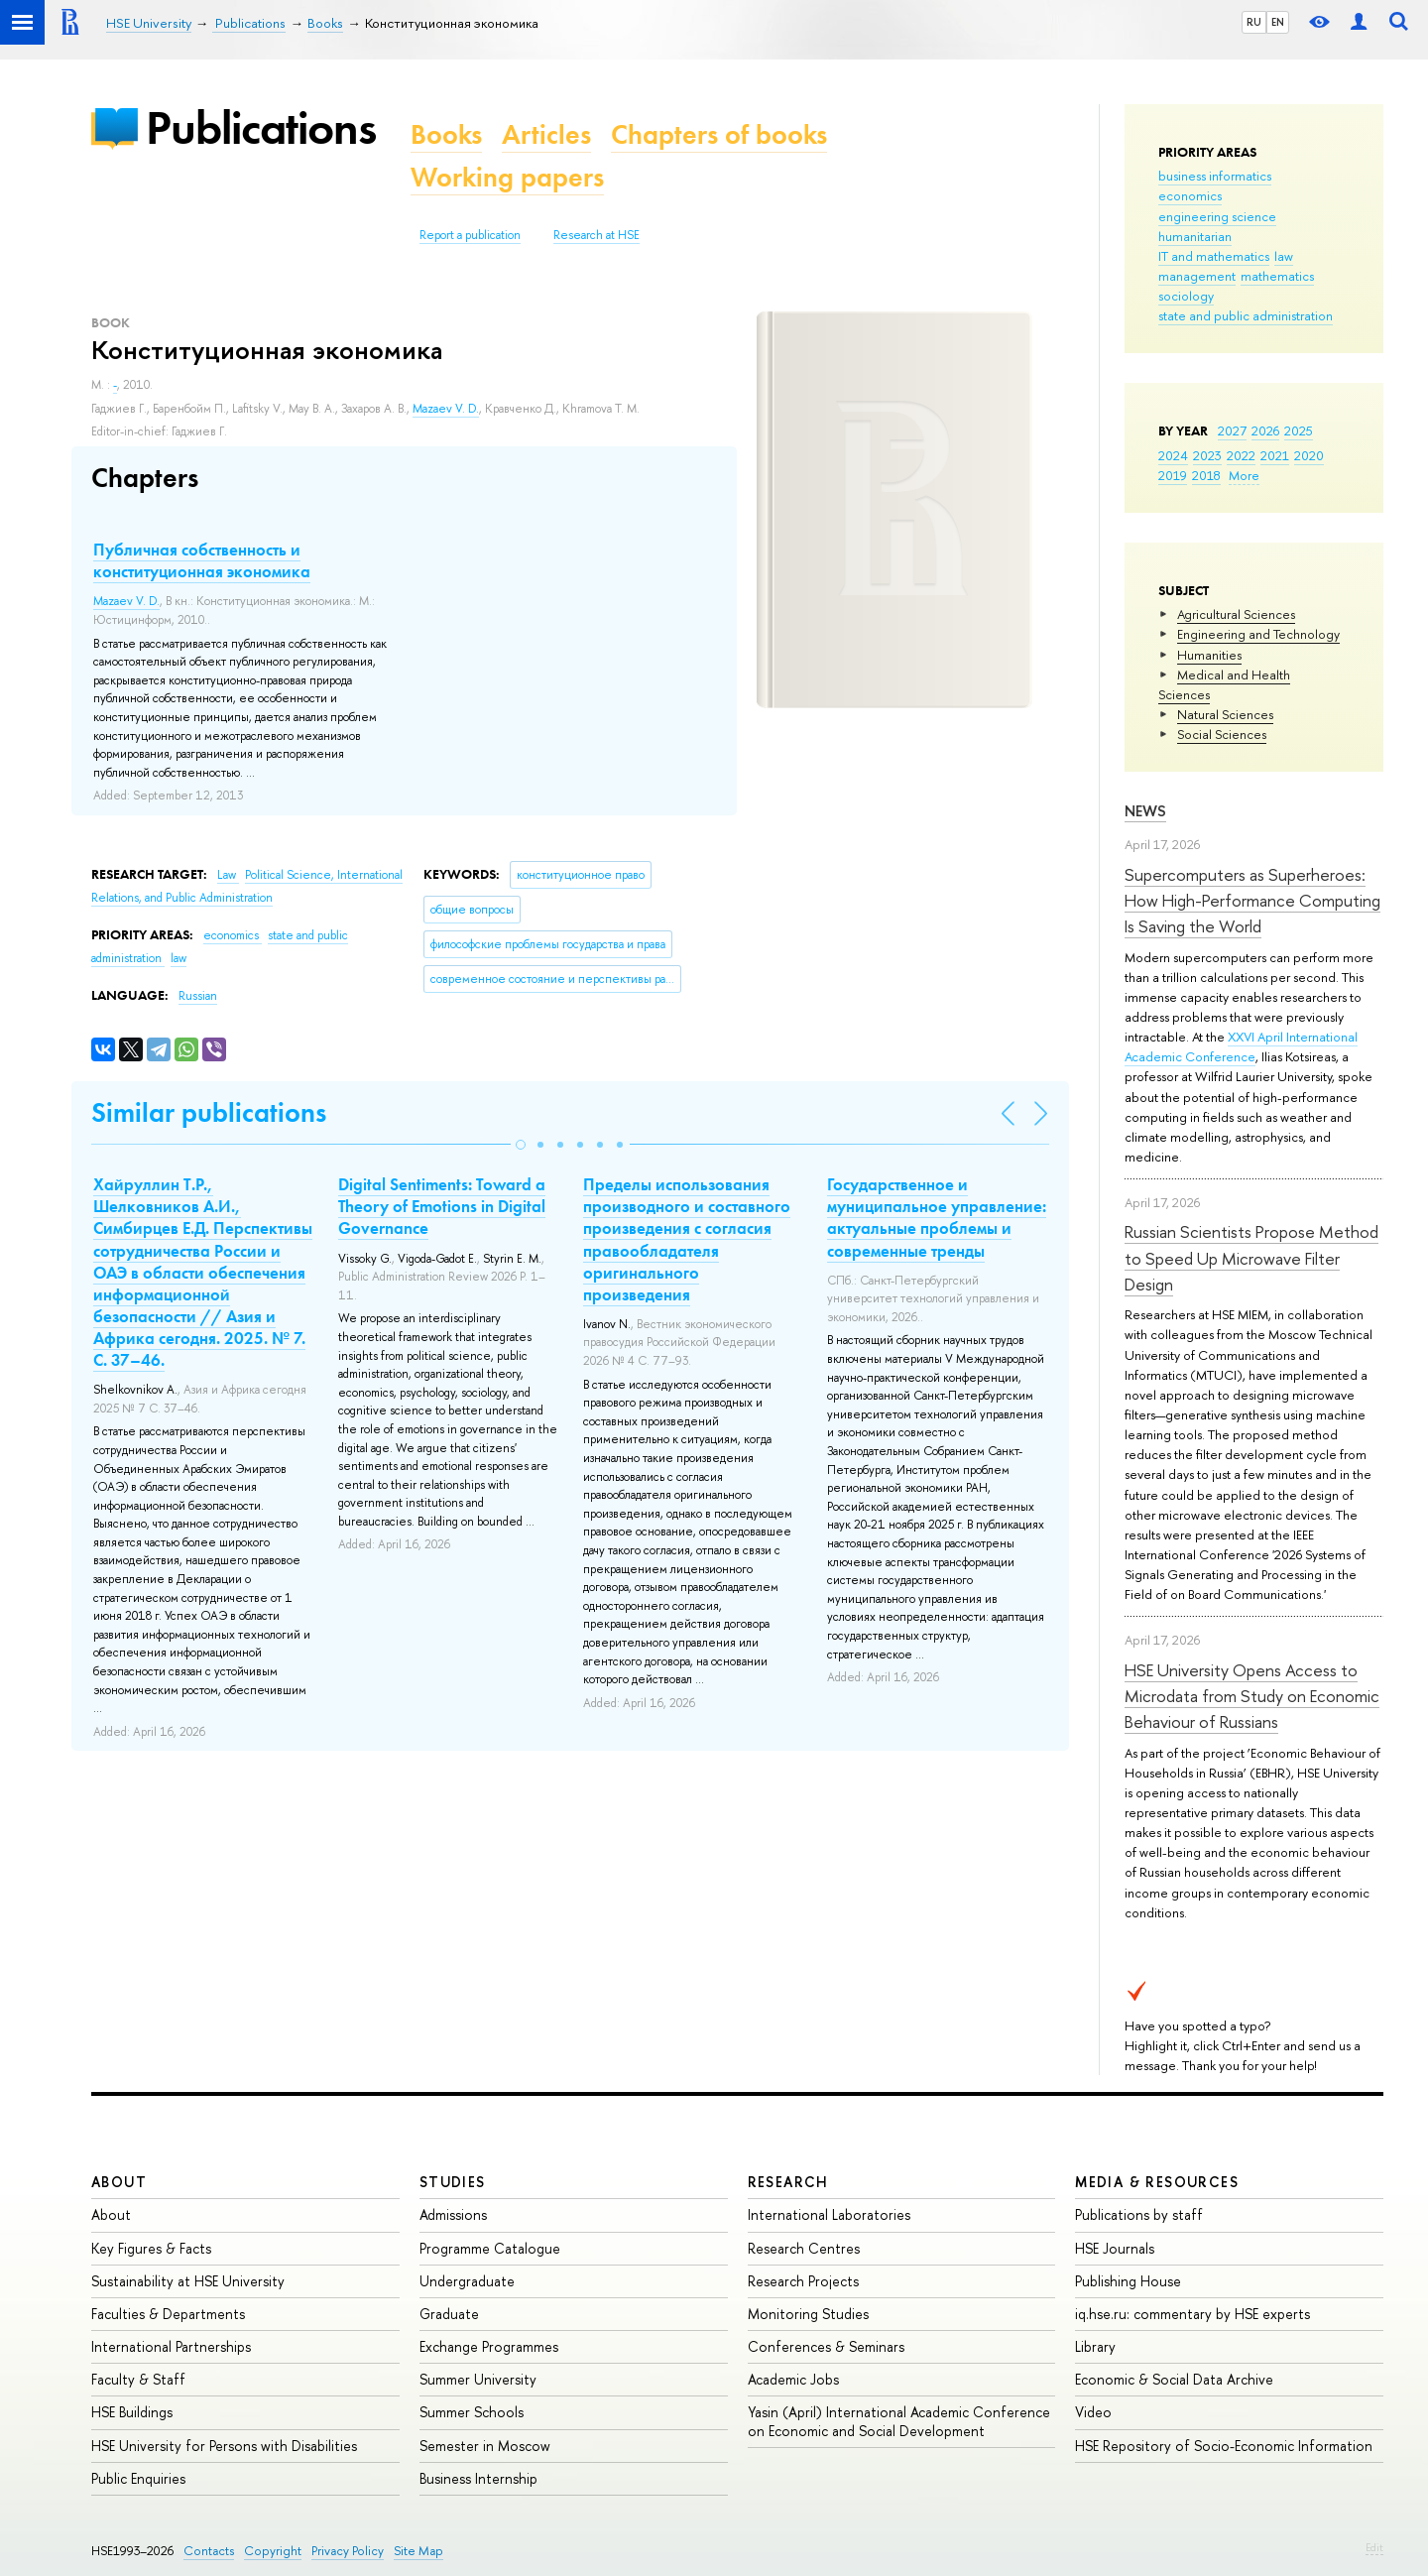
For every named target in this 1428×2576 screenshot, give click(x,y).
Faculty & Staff (138, 2379)
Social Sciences (1221, 734)
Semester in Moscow (484, 2445)
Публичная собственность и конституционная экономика (201, 560)
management (1197, 276)
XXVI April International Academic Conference (1241, 1046)
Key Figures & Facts (151, 2248)
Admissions (453, 2214)
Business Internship (478, 2478)
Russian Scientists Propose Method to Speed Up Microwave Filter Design (1251, 1257)
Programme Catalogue (489, 2248)
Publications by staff (1139, 2214)
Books (446, 134)
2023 (1207, 455)
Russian (197, 996)
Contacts (208, 2550)
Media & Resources (1157, 2181)
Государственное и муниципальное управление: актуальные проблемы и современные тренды (936, 1217)
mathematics (1277, 276)
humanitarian (1195, 236)
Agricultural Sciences (1236, 614)
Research (788, 2181)
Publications (261, 127)
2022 (1241, 455)
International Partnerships (171, 2346)
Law (228, 875)
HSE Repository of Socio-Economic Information (1223, 2445)
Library (1095, 2346)
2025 (1298, 430)
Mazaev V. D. (446, 409)
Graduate (449, 2313)
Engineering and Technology (1258, 634)
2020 (1309, 455)
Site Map (418, 2550)
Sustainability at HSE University (188, 2280)
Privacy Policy (347, 2550)
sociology (1186, 296)
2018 (1206, 475)
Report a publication (470, 235)
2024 (1173, 455)
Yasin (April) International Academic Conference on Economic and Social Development (899, 2420)
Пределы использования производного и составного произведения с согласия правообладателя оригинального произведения (686, 1238)
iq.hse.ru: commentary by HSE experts (1192, 2313)
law (1283, 256)
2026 (1265, 430)
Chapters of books (719, 134)
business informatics (1214, 175)
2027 (1232, 430)
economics (1190, 195)
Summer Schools (471, 2411)
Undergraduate (467, 2280)
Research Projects (803, 2280)
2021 (1274, 455)
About (119, 2181)
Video (1093, 2411)
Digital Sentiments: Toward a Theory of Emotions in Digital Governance (441, 1206)
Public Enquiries (138, 2478)
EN (1277, 22)
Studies (452, 2181)
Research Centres (804, 2248)
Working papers (507, 177)
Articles (546, 134)
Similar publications (208, 1112)
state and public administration (1245, 315)
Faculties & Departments (168, 2313)
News (1145, 810)
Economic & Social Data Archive (1174, 2379)
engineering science (1217, 216)
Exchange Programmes (488, 2346)
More (1244, 475)
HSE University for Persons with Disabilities (224, 2445)
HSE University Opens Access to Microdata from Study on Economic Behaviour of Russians (1252, 1696)
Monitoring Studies (808, 2313)
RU (1254, 22)
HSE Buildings (132, 2411)
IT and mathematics (1213, 256)
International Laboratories (829, 2214)
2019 (1172, 475)
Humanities (1209, 655)
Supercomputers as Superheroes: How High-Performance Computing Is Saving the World (1252, 900)
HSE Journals (1114, 2248)
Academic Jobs (793, 2379)
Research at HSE (596, 235)
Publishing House (1128, 2280)
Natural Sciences (1225, 714)
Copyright (272, 2550)
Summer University (477, 2379)
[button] (521, 1145)
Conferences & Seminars (826, 2346)
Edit (1374, 2547)
